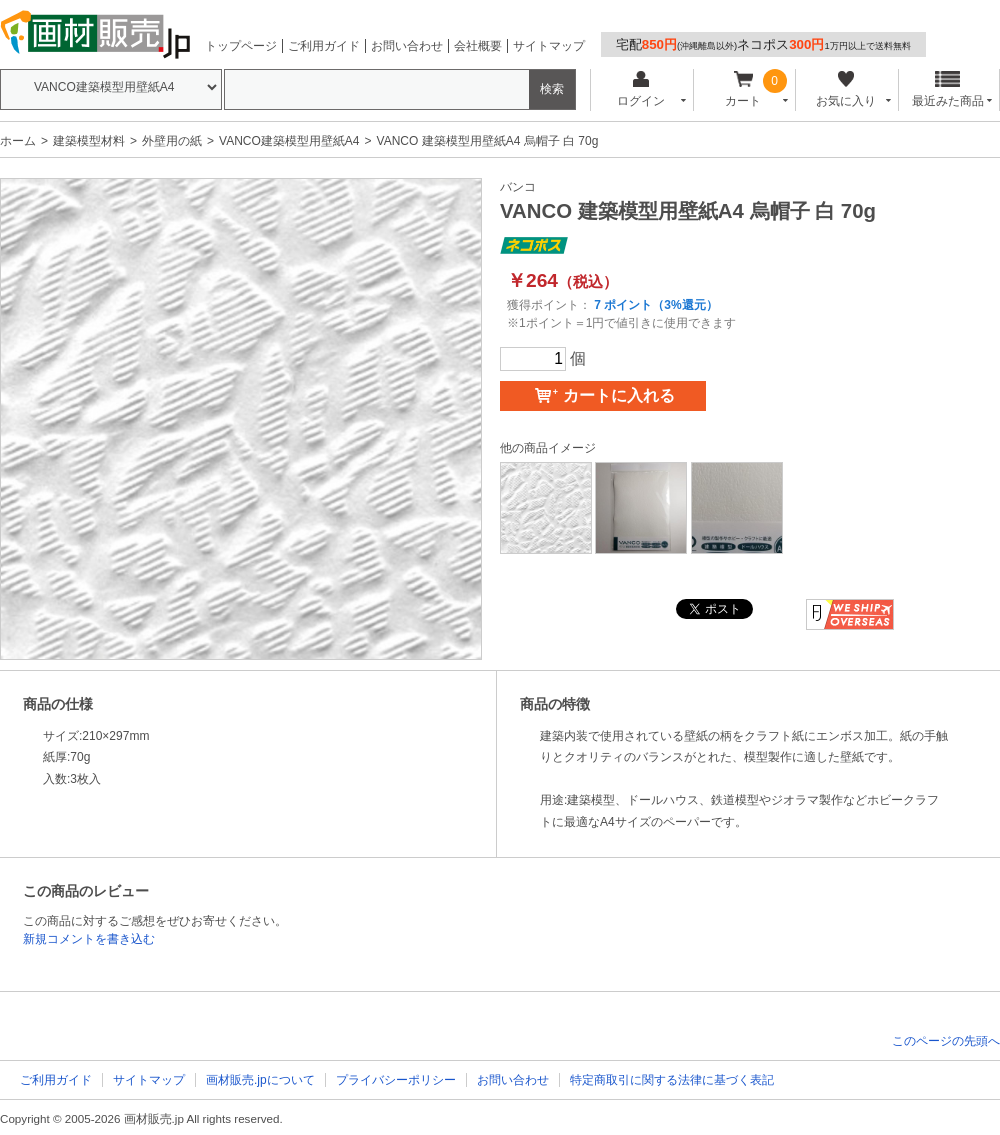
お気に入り (845, 89)
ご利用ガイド (324, 46)
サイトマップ (549, 46)
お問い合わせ (407, 46)
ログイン (640, 89)
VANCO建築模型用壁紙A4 (289, 141)
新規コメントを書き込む (89, 939)
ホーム (18, 141)
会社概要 (478, 46)
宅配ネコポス (763, 44)
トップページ (241, 46)
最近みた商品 (948, 89)
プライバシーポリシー (396, 1080)
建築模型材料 (89, 141)
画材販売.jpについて (260, 1080)
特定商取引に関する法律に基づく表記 (672, 1080)
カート (743, 89)
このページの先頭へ (946, 1041)
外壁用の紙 (172, 141)
